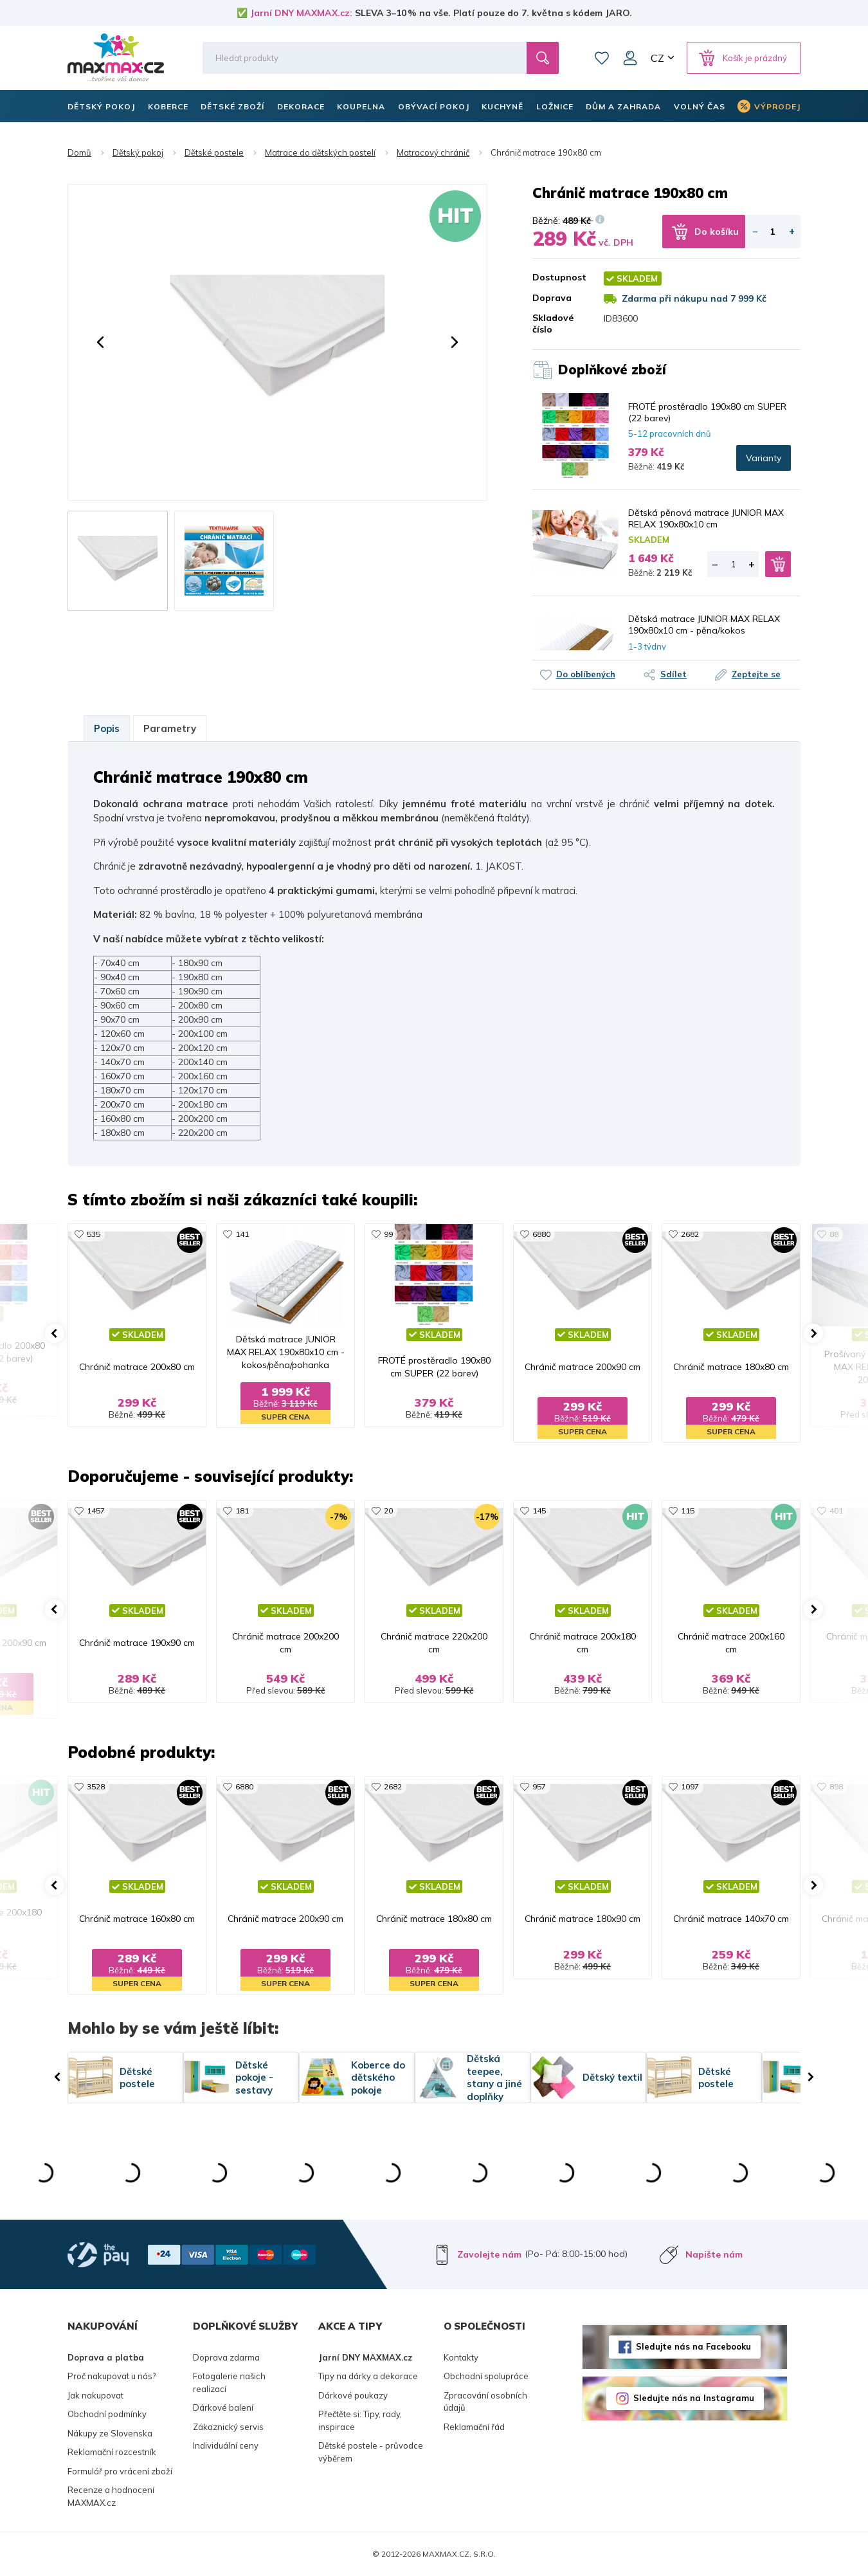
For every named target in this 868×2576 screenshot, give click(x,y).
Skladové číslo (553, 323)
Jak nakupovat (95, 2395)
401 (836, 1510)
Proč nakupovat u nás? (112, 2376)
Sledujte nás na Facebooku (693, 2346)
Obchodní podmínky (107, 2414)
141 (242, 1234)
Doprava (552, 298)
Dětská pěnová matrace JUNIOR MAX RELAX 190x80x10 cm (706, 518)
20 (388, 1510)
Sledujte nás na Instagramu (693, 2398)
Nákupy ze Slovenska (110, 2433)
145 (539, 1510)
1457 (96, 1510)
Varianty (763, 458)
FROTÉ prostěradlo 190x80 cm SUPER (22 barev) (707, 412)
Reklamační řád (474, 2427)
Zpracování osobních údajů (485, 2401)
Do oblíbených (585, 674)
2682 (690, 1234)
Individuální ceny (225, 2445)
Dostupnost (558, 277)
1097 (690, 1786)
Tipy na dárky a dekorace (368, 2376)
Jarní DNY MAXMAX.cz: (301, 13)
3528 (96, 1786)
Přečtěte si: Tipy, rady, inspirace (360, 2420)
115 (687, 1510)
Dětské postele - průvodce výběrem (370, 2451)
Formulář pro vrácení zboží (120, 2471)
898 (836, 1786)
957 (539, 1786)
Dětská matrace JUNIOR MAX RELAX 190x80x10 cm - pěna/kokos (704, 624)
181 (242, 1510)
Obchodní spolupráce (486, 2376)
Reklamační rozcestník (112, 2452)
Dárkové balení (223, 2407)
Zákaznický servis (228, 2427)
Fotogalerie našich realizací (229, 2382)
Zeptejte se (756, 674)
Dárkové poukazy (353, 2395)
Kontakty (461, 2357)
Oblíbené (602, 58)
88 (833, 1234)
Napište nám (714, 2254)
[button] (100, 342)
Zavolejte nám (489, 2254)
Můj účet (630, 58)
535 (93, 1234)
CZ (657, 57)
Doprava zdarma (226, 2357)
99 (388, 1234)
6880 (541, 1234)
